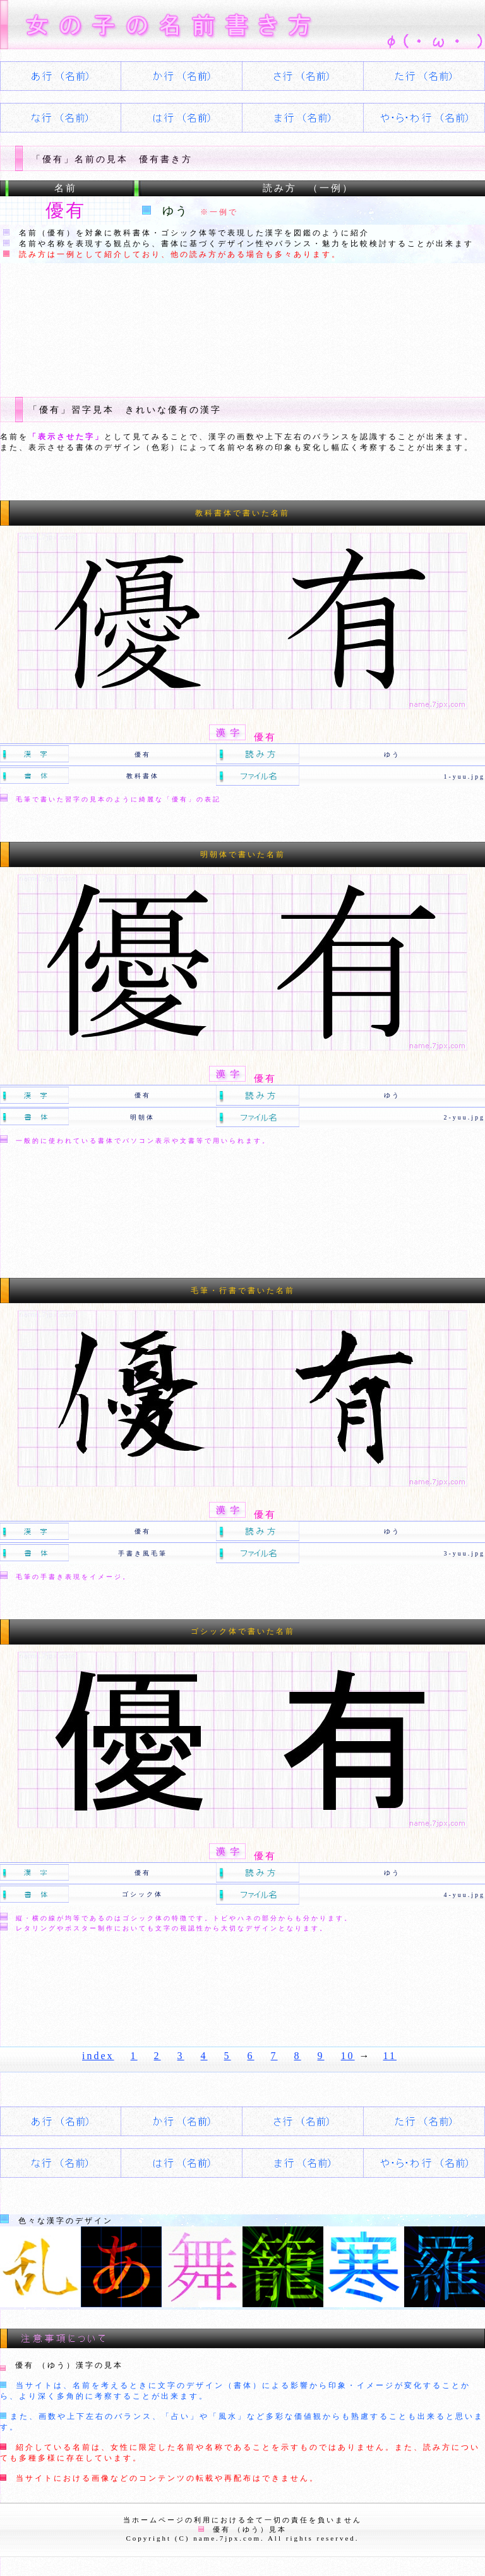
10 (348, 2055)
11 (390, 2055)
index (98, 2055)
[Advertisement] (230, 320)
